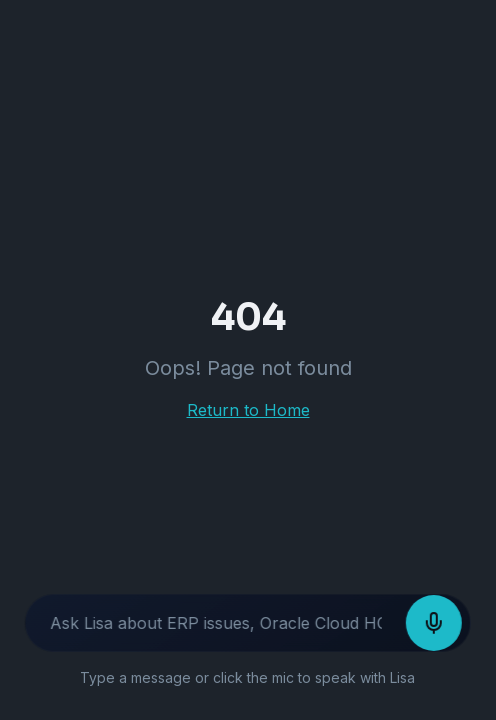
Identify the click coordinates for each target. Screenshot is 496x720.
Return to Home (248, 410)
